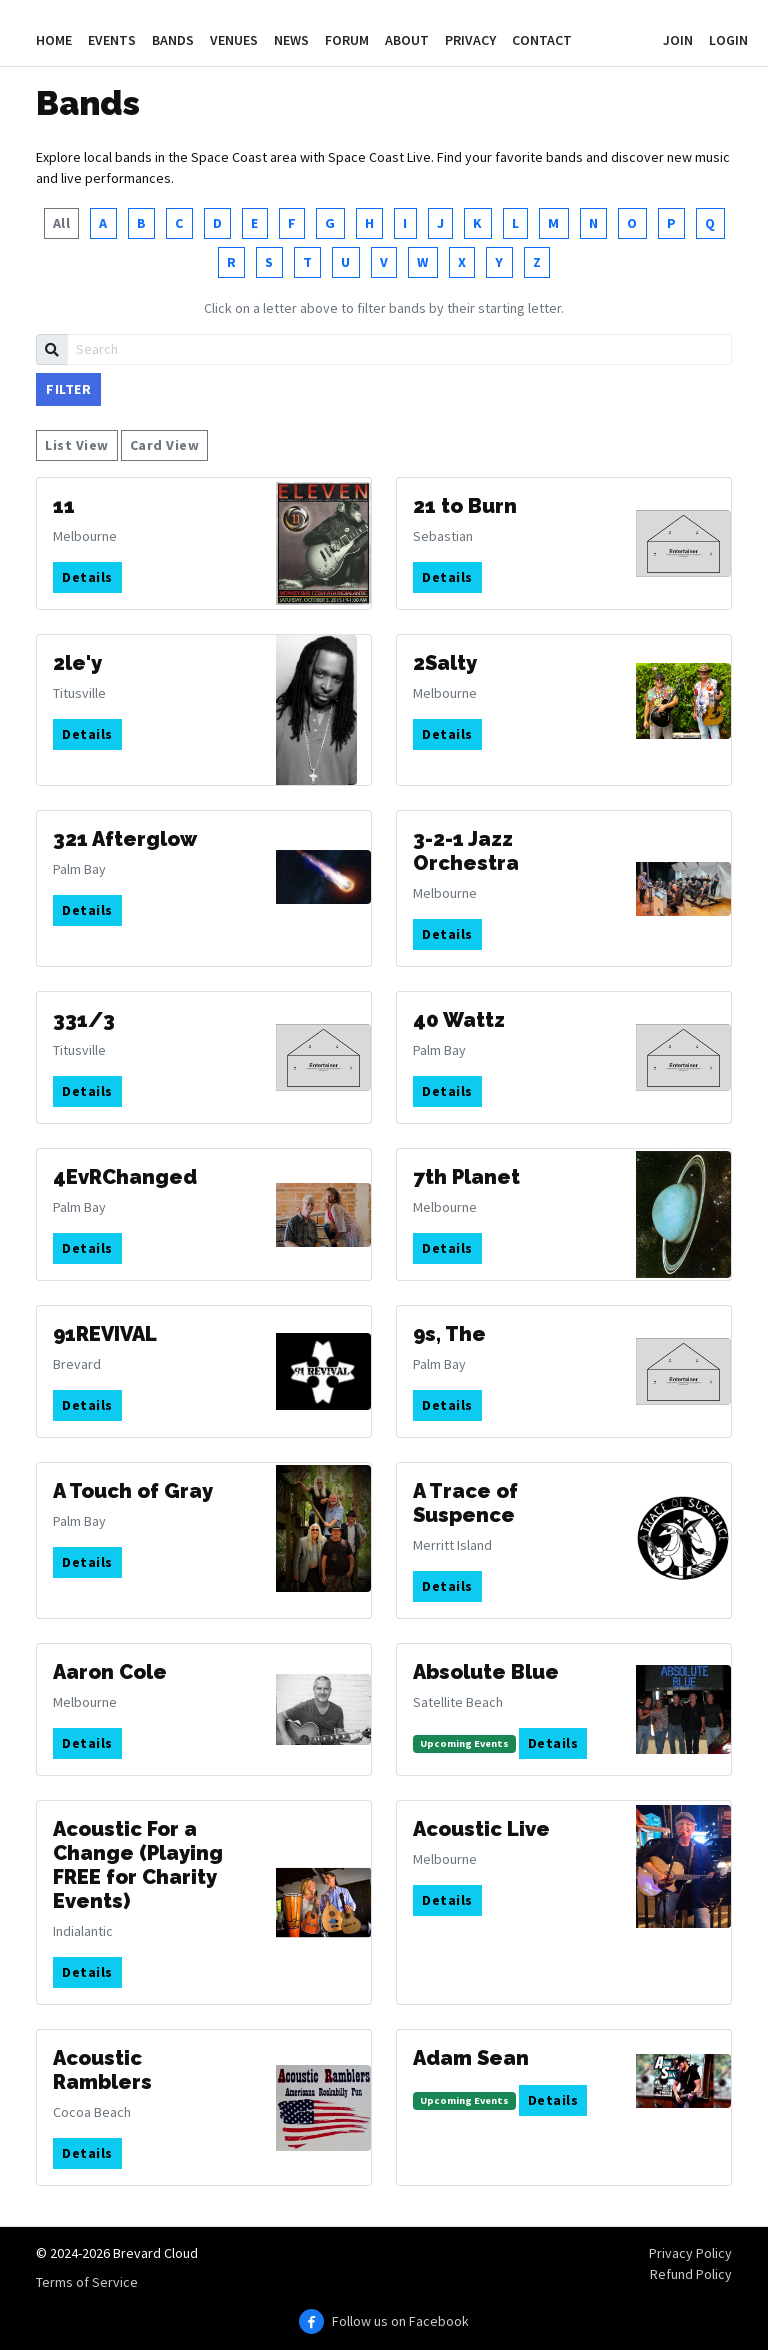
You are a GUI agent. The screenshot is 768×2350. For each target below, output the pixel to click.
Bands (173, 40)
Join (678, 40)
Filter (68, 389)
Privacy (470, 40)
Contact (542, 40)
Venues (234, 40)
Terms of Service (87, 2282)
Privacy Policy (690, 2253)
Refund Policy (691, 2274)
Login (728, 40)
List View (77, 445)
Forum (347, 40)
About (407, 40)
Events (112, 40)
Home (54, 40)
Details (87, 577)
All (62, 223)
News (291, 40)
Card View (165, 445)
